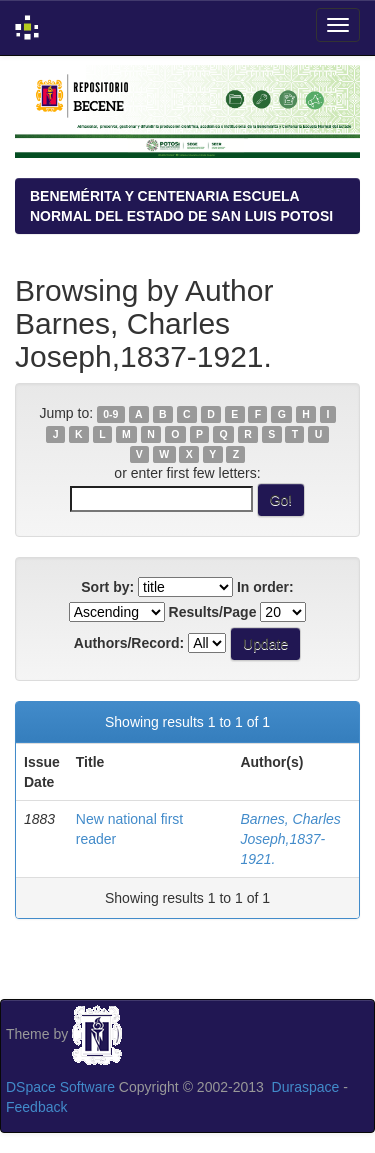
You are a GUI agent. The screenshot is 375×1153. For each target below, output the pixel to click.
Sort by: (107, 587)
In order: (265, 587)
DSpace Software (60, 1087)
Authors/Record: (129, 643)
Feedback (36, 1107)
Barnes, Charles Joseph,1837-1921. (290, 839)
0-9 (110, 414)
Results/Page (213, 612)
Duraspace (306, 1087)
